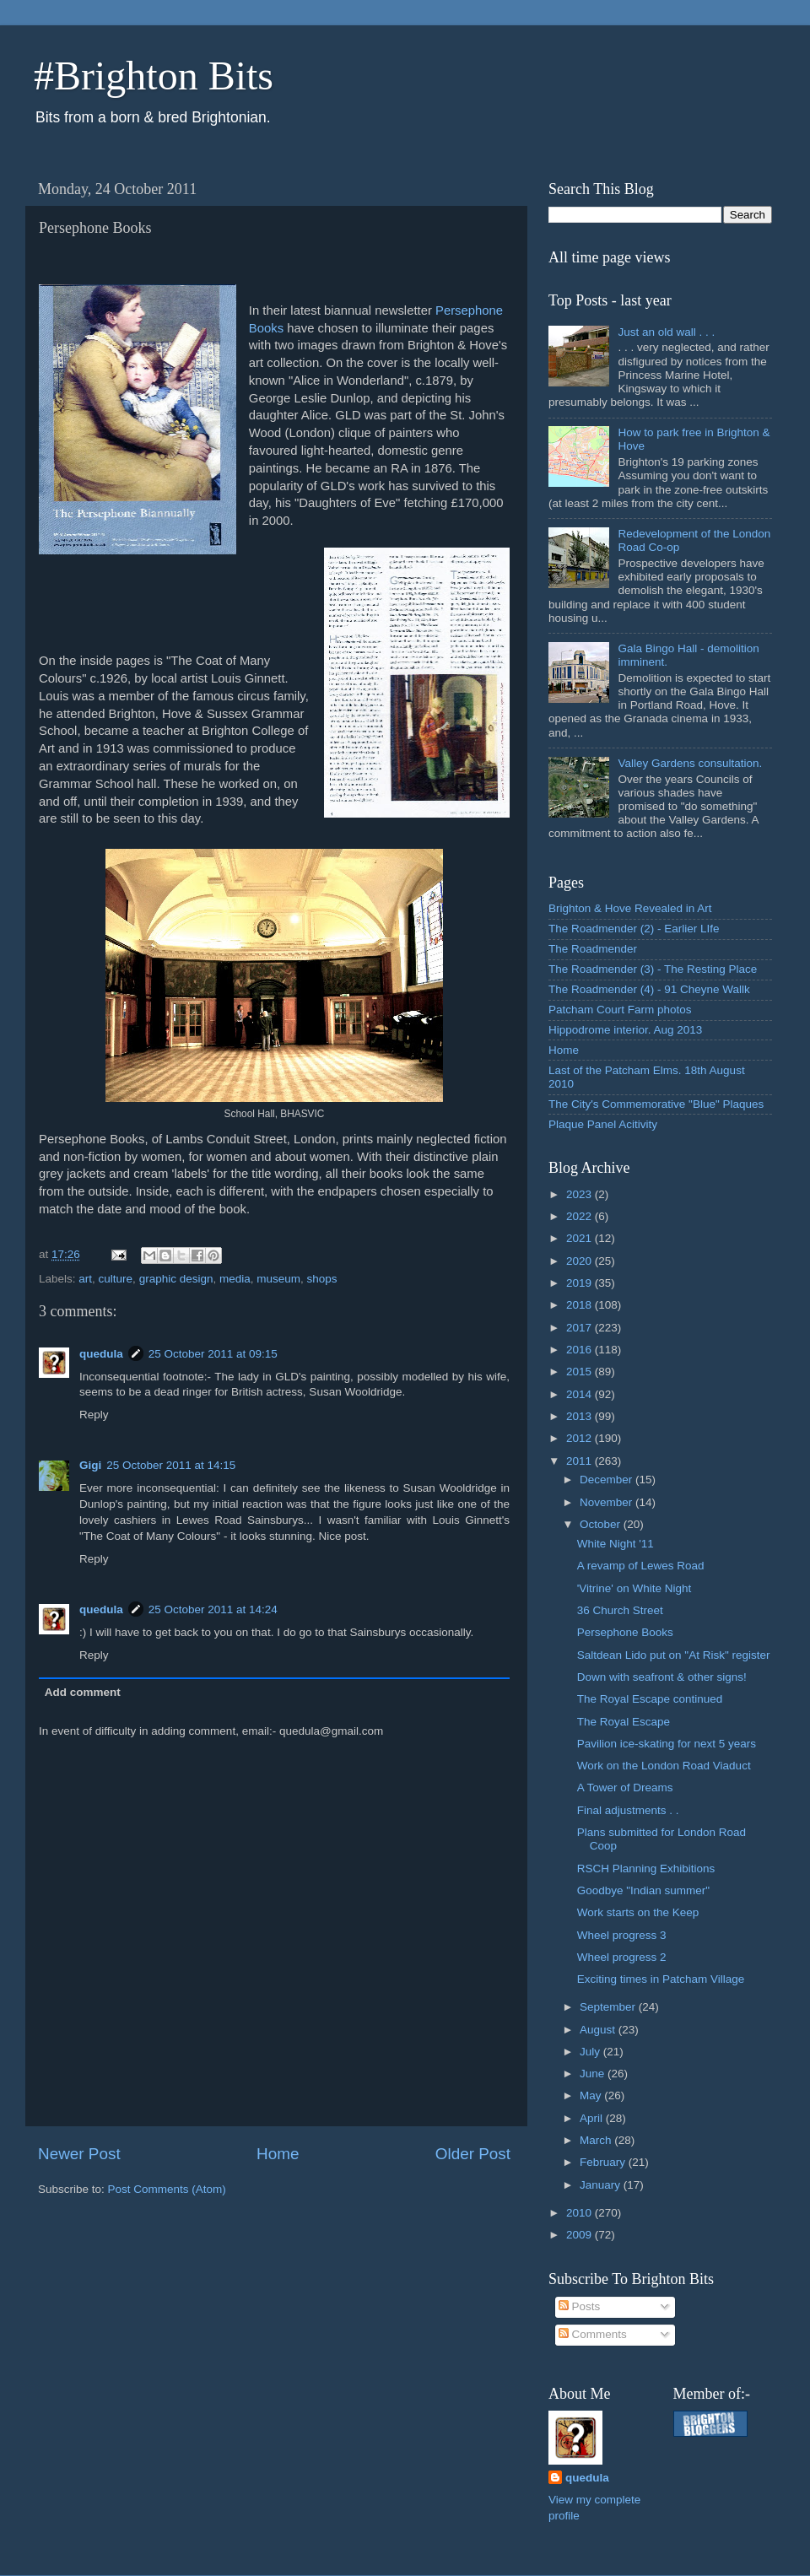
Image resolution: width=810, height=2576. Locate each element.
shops (322, 1278)
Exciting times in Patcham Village (661, 1979)
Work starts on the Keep (638, 1912)
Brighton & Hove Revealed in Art (630, 908)
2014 (580, 1394)
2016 (580, 1349)
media (235, 1278)
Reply (94, 1414)
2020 (580, 1261)
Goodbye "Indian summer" (643, 1890)
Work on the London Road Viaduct (664, 1765)
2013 (580, 1416)
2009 (580, 2234)
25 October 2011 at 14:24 (213, 1609)
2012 (580, 1438)
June (594, 2073)
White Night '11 (615, 1543)
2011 (580, 1461)
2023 (580, 1194)
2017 (580, 1327)
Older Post (472, 2154)
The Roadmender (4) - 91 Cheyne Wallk (649, 989)
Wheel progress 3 (622, 1935)
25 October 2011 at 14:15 (170, 1465)
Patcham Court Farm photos (620, 1009)
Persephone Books (625, 1632)
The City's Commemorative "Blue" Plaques (656, 1104)
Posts (580, 2306)
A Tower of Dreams (625, 1787)
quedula (101, 1353)
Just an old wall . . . (666, 332)
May (592, 2095)
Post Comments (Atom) (167, 2189)
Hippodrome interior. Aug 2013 (625, 1029)
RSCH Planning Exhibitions (646, 1868)
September (609, 2007)
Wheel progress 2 (622, 1957)
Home (277, 2154)
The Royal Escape (623, 1721)
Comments (593, 2334)
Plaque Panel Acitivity (602, 1124)
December (607, 1479)
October (602, 1524)
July (591, 2051)
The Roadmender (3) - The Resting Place (652, 969)
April (593, 2118)
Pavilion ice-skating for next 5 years (666, 1743)
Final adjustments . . (628, 1810)
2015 (580, 1371)
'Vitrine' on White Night (634, 1588)
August (599, 2029)
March (597, 2140)
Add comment (83, 1692)
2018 (580, 1305)
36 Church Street (620, 1610)
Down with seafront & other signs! (662, 1677)
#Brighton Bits (153, 75)
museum (278, 1278)
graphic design (176, 1278)
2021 (580, 1238)
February (604, 2162)
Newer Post (79, 2154)
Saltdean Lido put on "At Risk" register (673, 1655)
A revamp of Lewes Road (641, 1565)
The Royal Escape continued (650, 1699)
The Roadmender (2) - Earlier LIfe (634, 928)
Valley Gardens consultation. (690, 763)
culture (116, 1278)
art (85, 1278)
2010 (580, 2212)
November (607, 1502)
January (602, 2185)
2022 (580, 1216)
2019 (580, 1283)
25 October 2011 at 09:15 (213, 1353)
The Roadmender (592, 948)
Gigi (90, 1465)
